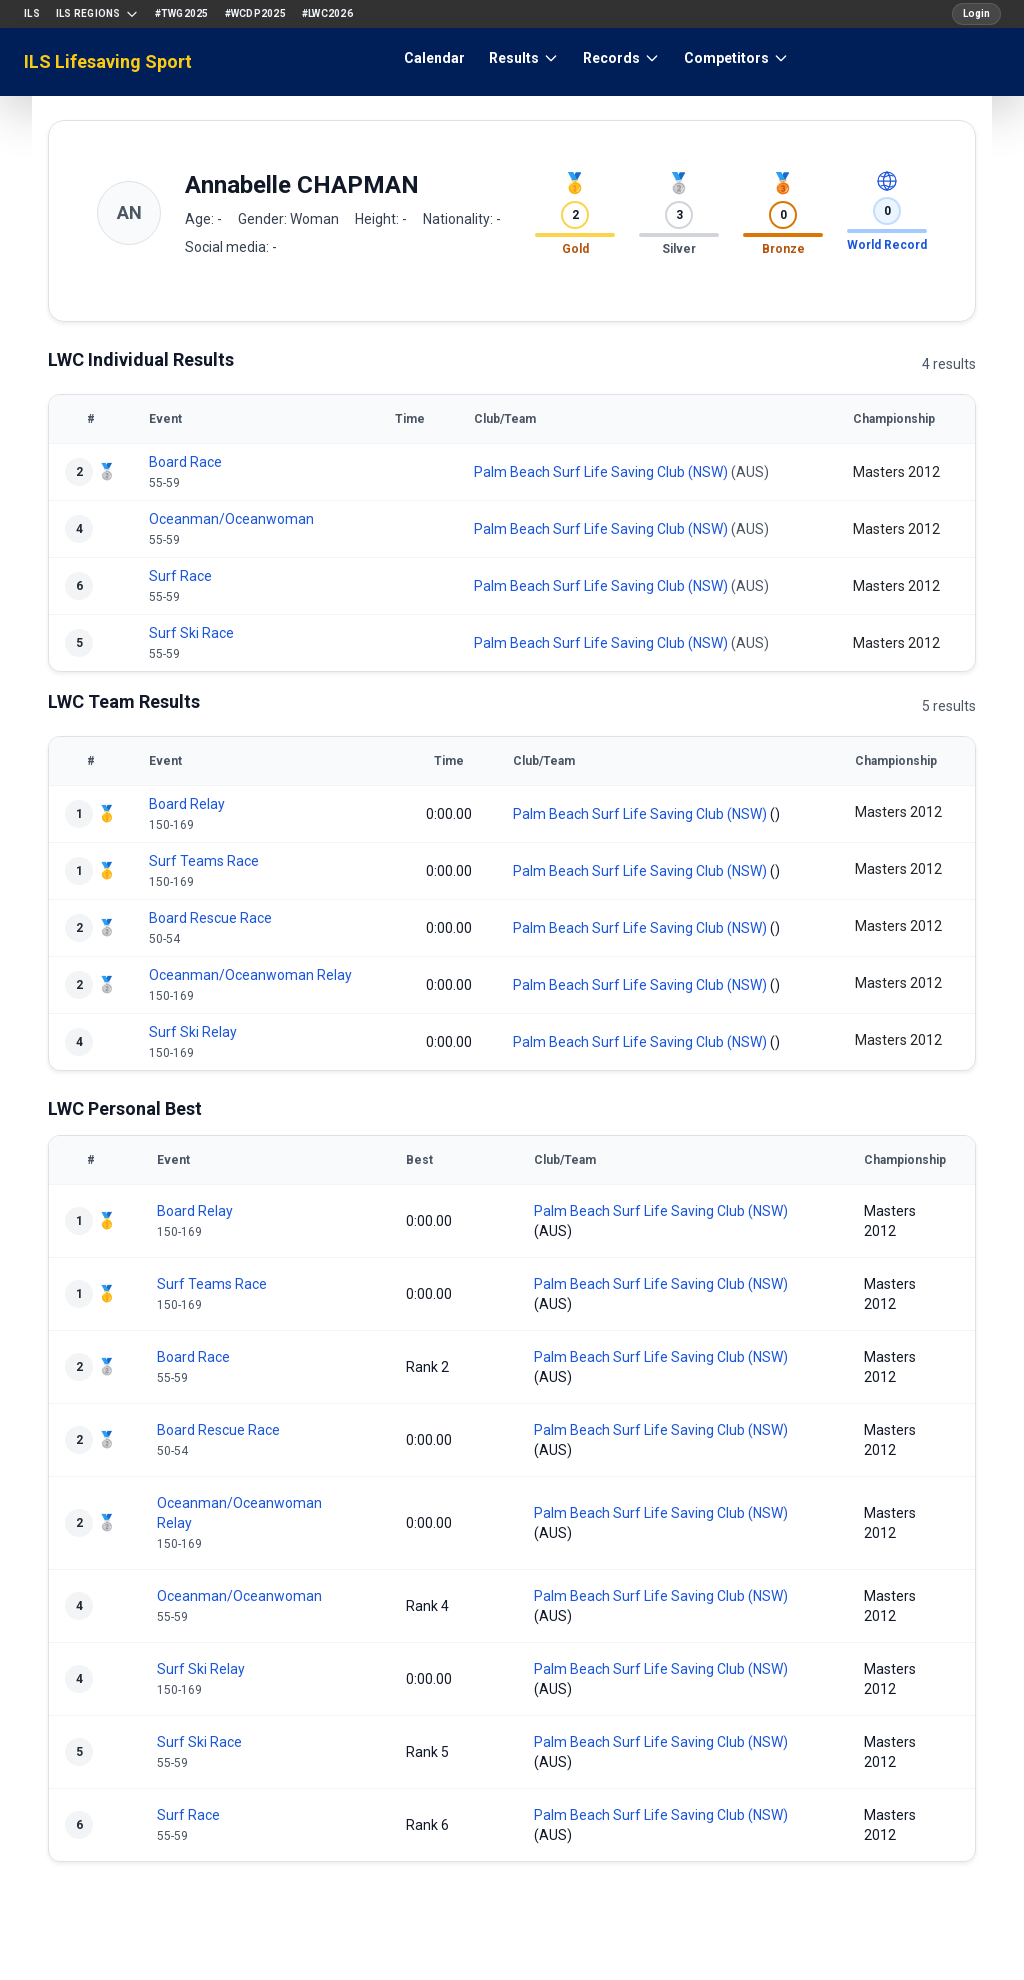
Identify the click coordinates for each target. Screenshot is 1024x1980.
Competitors (736, 58)
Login (976, 13)
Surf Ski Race (191, 633)
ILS (32, 13)
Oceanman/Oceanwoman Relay (250, 975)
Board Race (185, 462)
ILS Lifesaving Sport (108, 61)
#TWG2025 (182, 13)
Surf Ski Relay (193, 1032)
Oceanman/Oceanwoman (231, 519)
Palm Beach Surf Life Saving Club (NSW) (601, 472)
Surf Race (180, 576)
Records (621, 58)
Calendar (434, 58)
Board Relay (187, 804)
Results (524, 58)
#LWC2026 (327, 13)
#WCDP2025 (255, 13)
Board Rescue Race (210, 918)
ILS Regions (97, 14)
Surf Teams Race (204, 861)
